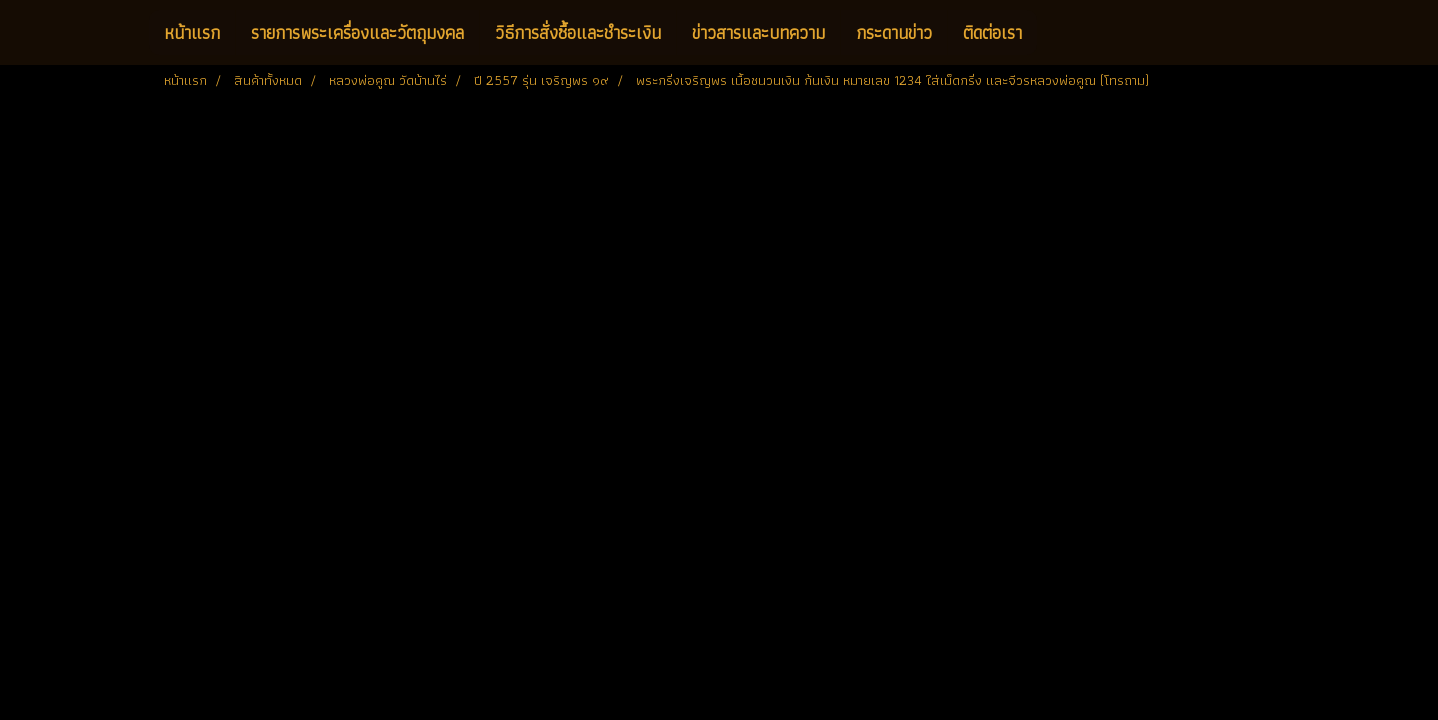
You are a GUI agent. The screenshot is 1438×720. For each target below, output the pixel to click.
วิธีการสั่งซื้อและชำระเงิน (578, 32)
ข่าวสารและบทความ (758, 32)
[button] (1055, 33)
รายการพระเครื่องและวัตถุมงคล (357, 32)
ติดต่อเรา (992, 32)
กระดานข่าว (894, 32)
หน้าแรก (192, 32)
